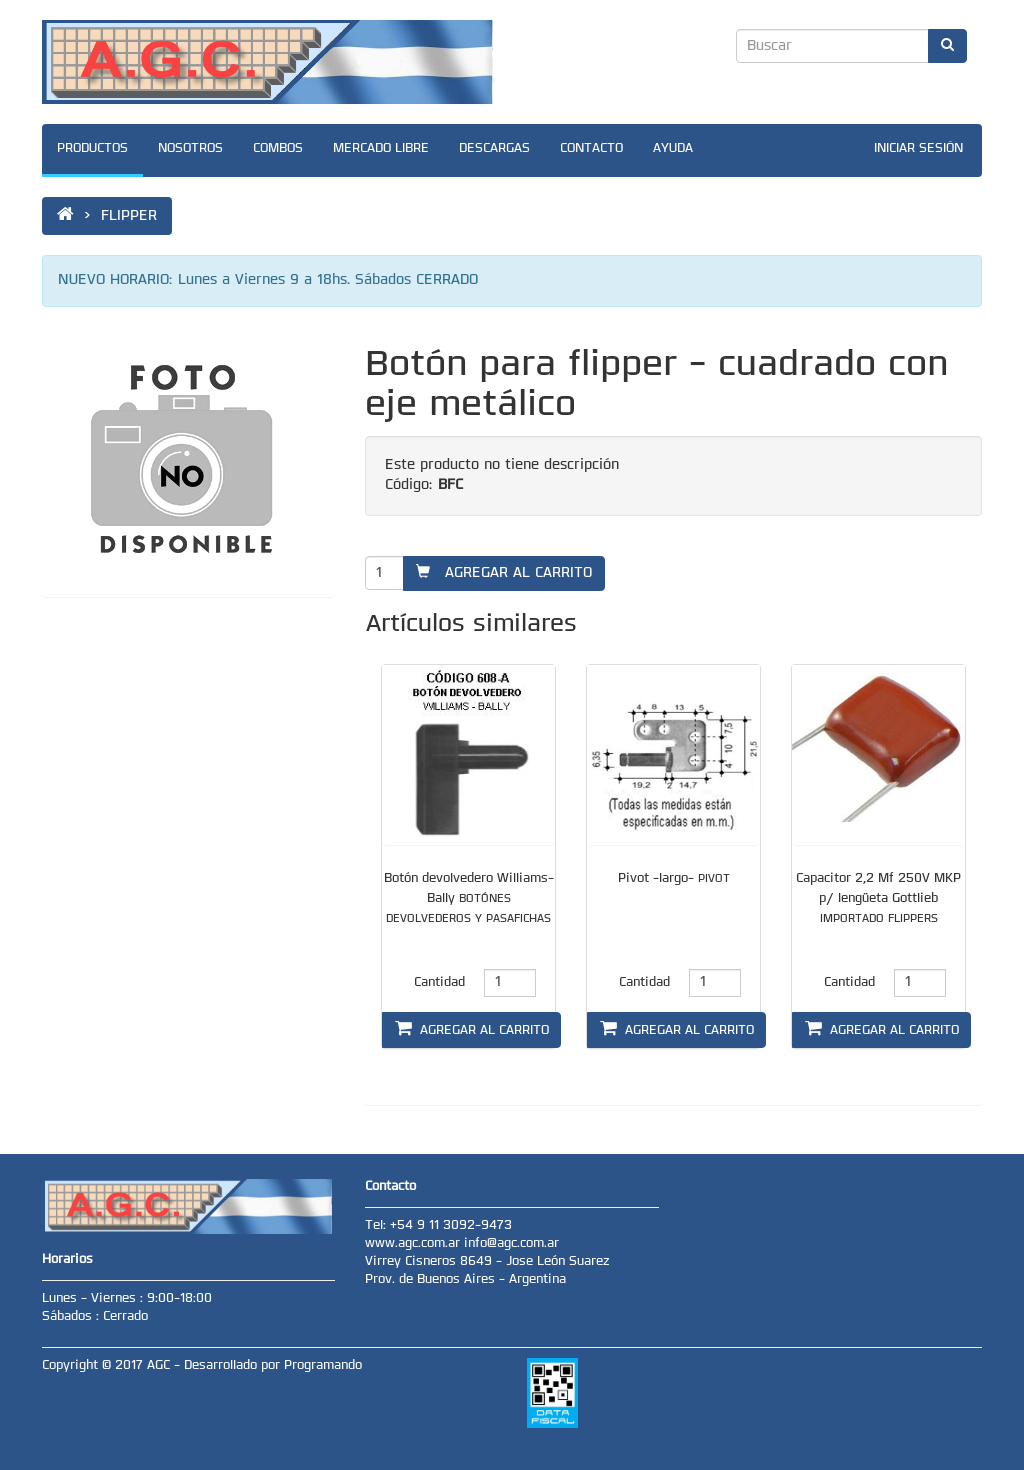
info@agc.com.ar (511, 1244)
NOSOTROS (190, 149)
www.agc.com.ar (414, 1244)
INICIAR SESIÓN (918, 149)
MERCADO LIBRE (381, 149)
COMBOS (278, 149)
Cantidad (439, 983)
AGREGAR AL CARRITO (504, 572)
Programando (323, 1366)
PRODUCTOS (92, 149)
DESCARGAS (494, 149)
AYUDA (673, 149)
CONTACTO (591, 149)
